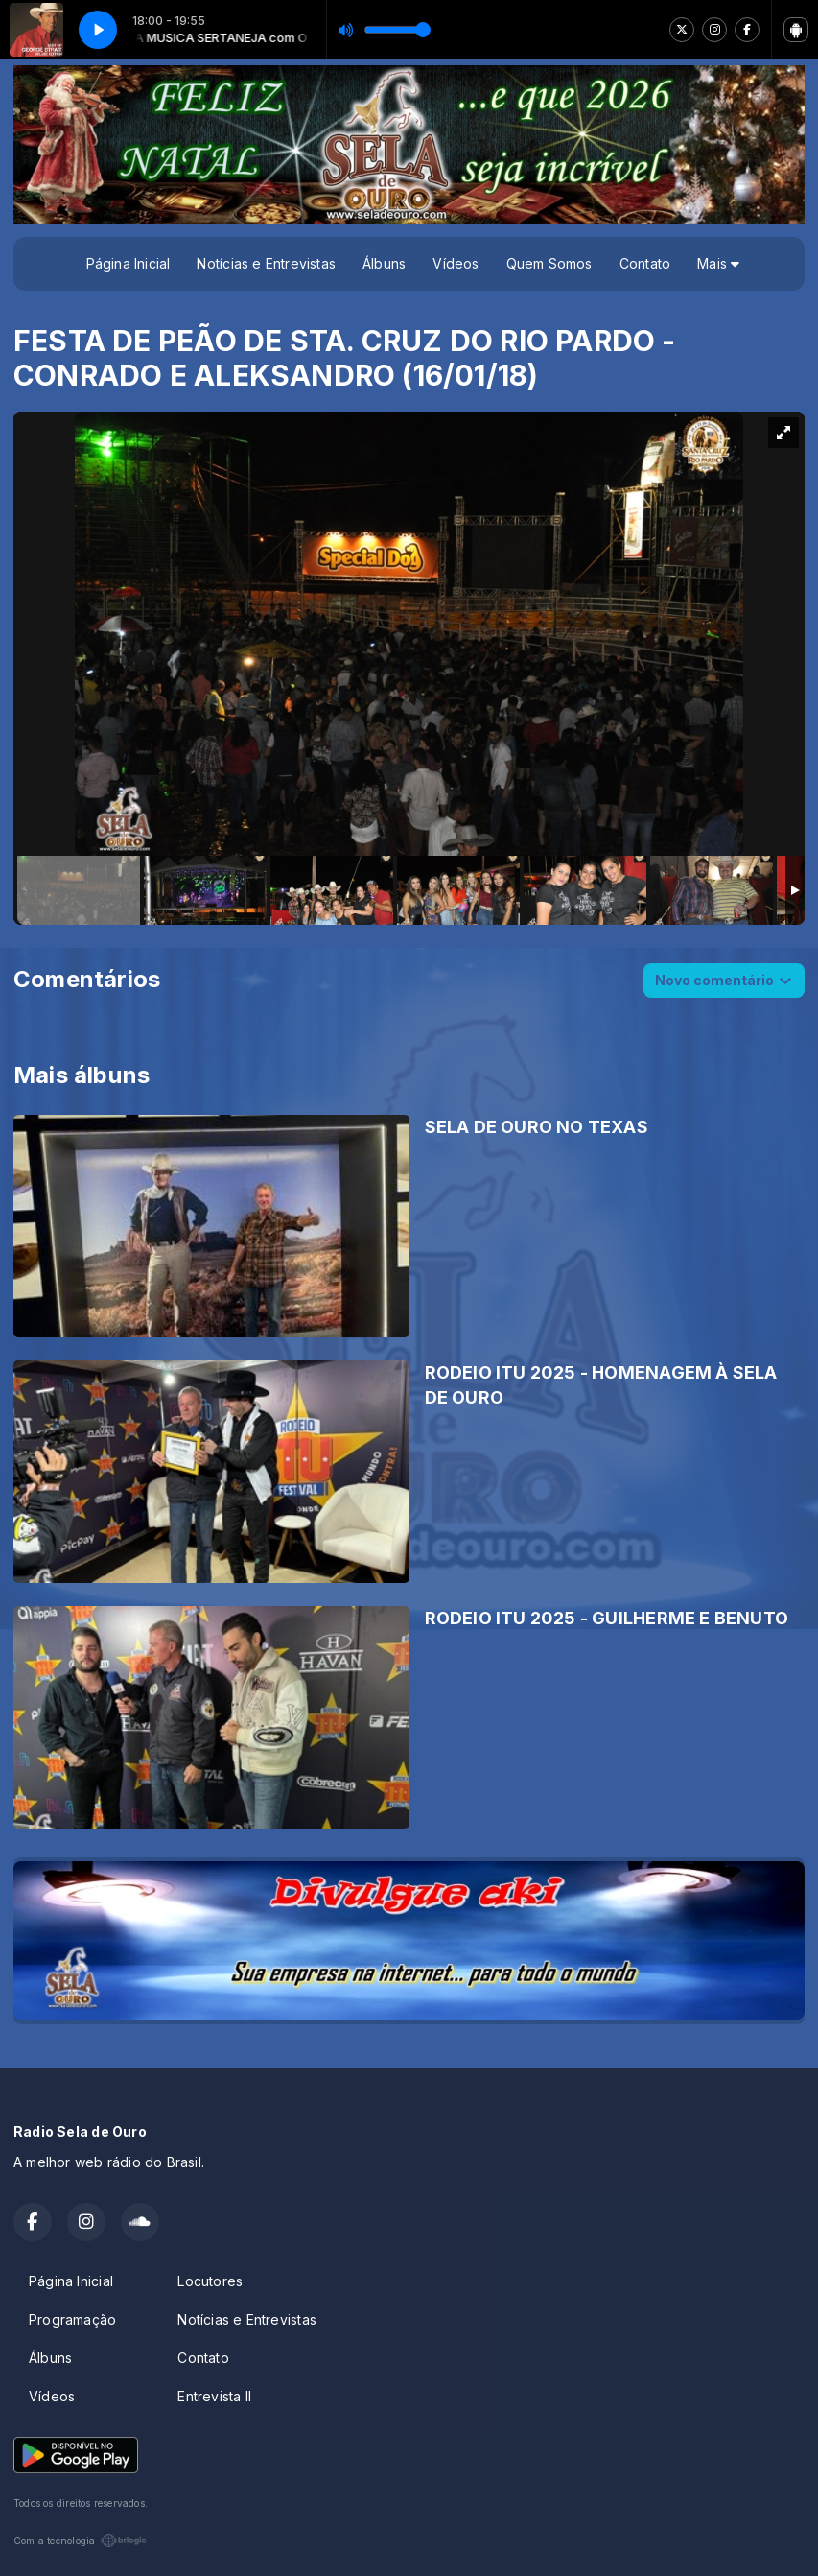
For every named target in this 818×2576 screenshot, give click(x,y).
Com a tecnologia (80, 2540)
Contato (644, 263)
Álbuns (384, 263)
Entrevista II (214, 2396)
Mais (718, 263)
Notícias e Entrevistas (266, 263)
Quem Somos (549, 263)
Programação (72, 2319)
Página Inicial (128, 263)
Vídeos (455, 263)
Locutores (210, 2281)
